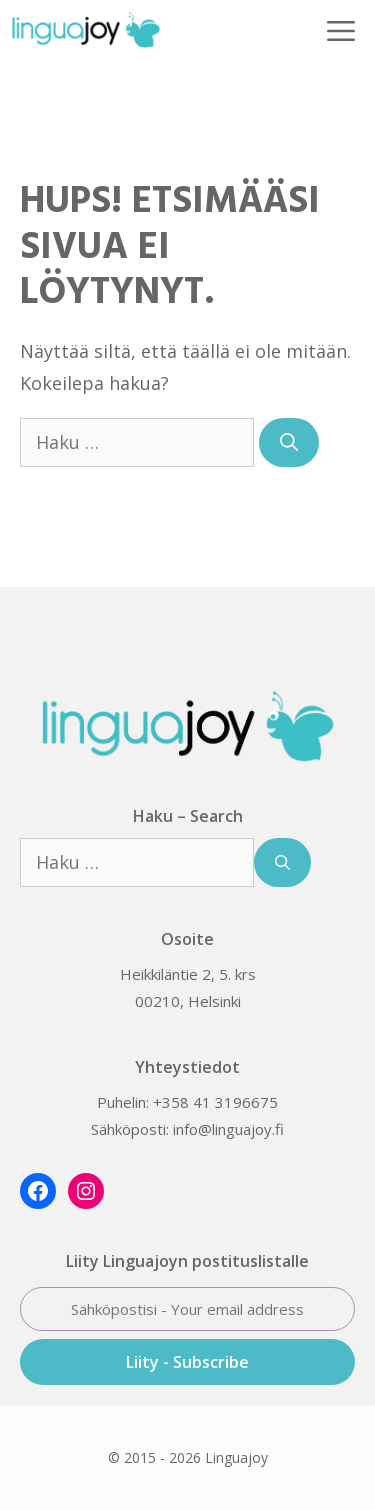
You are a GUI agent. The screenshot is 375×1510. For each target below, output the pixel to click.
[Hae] (289, 442)
